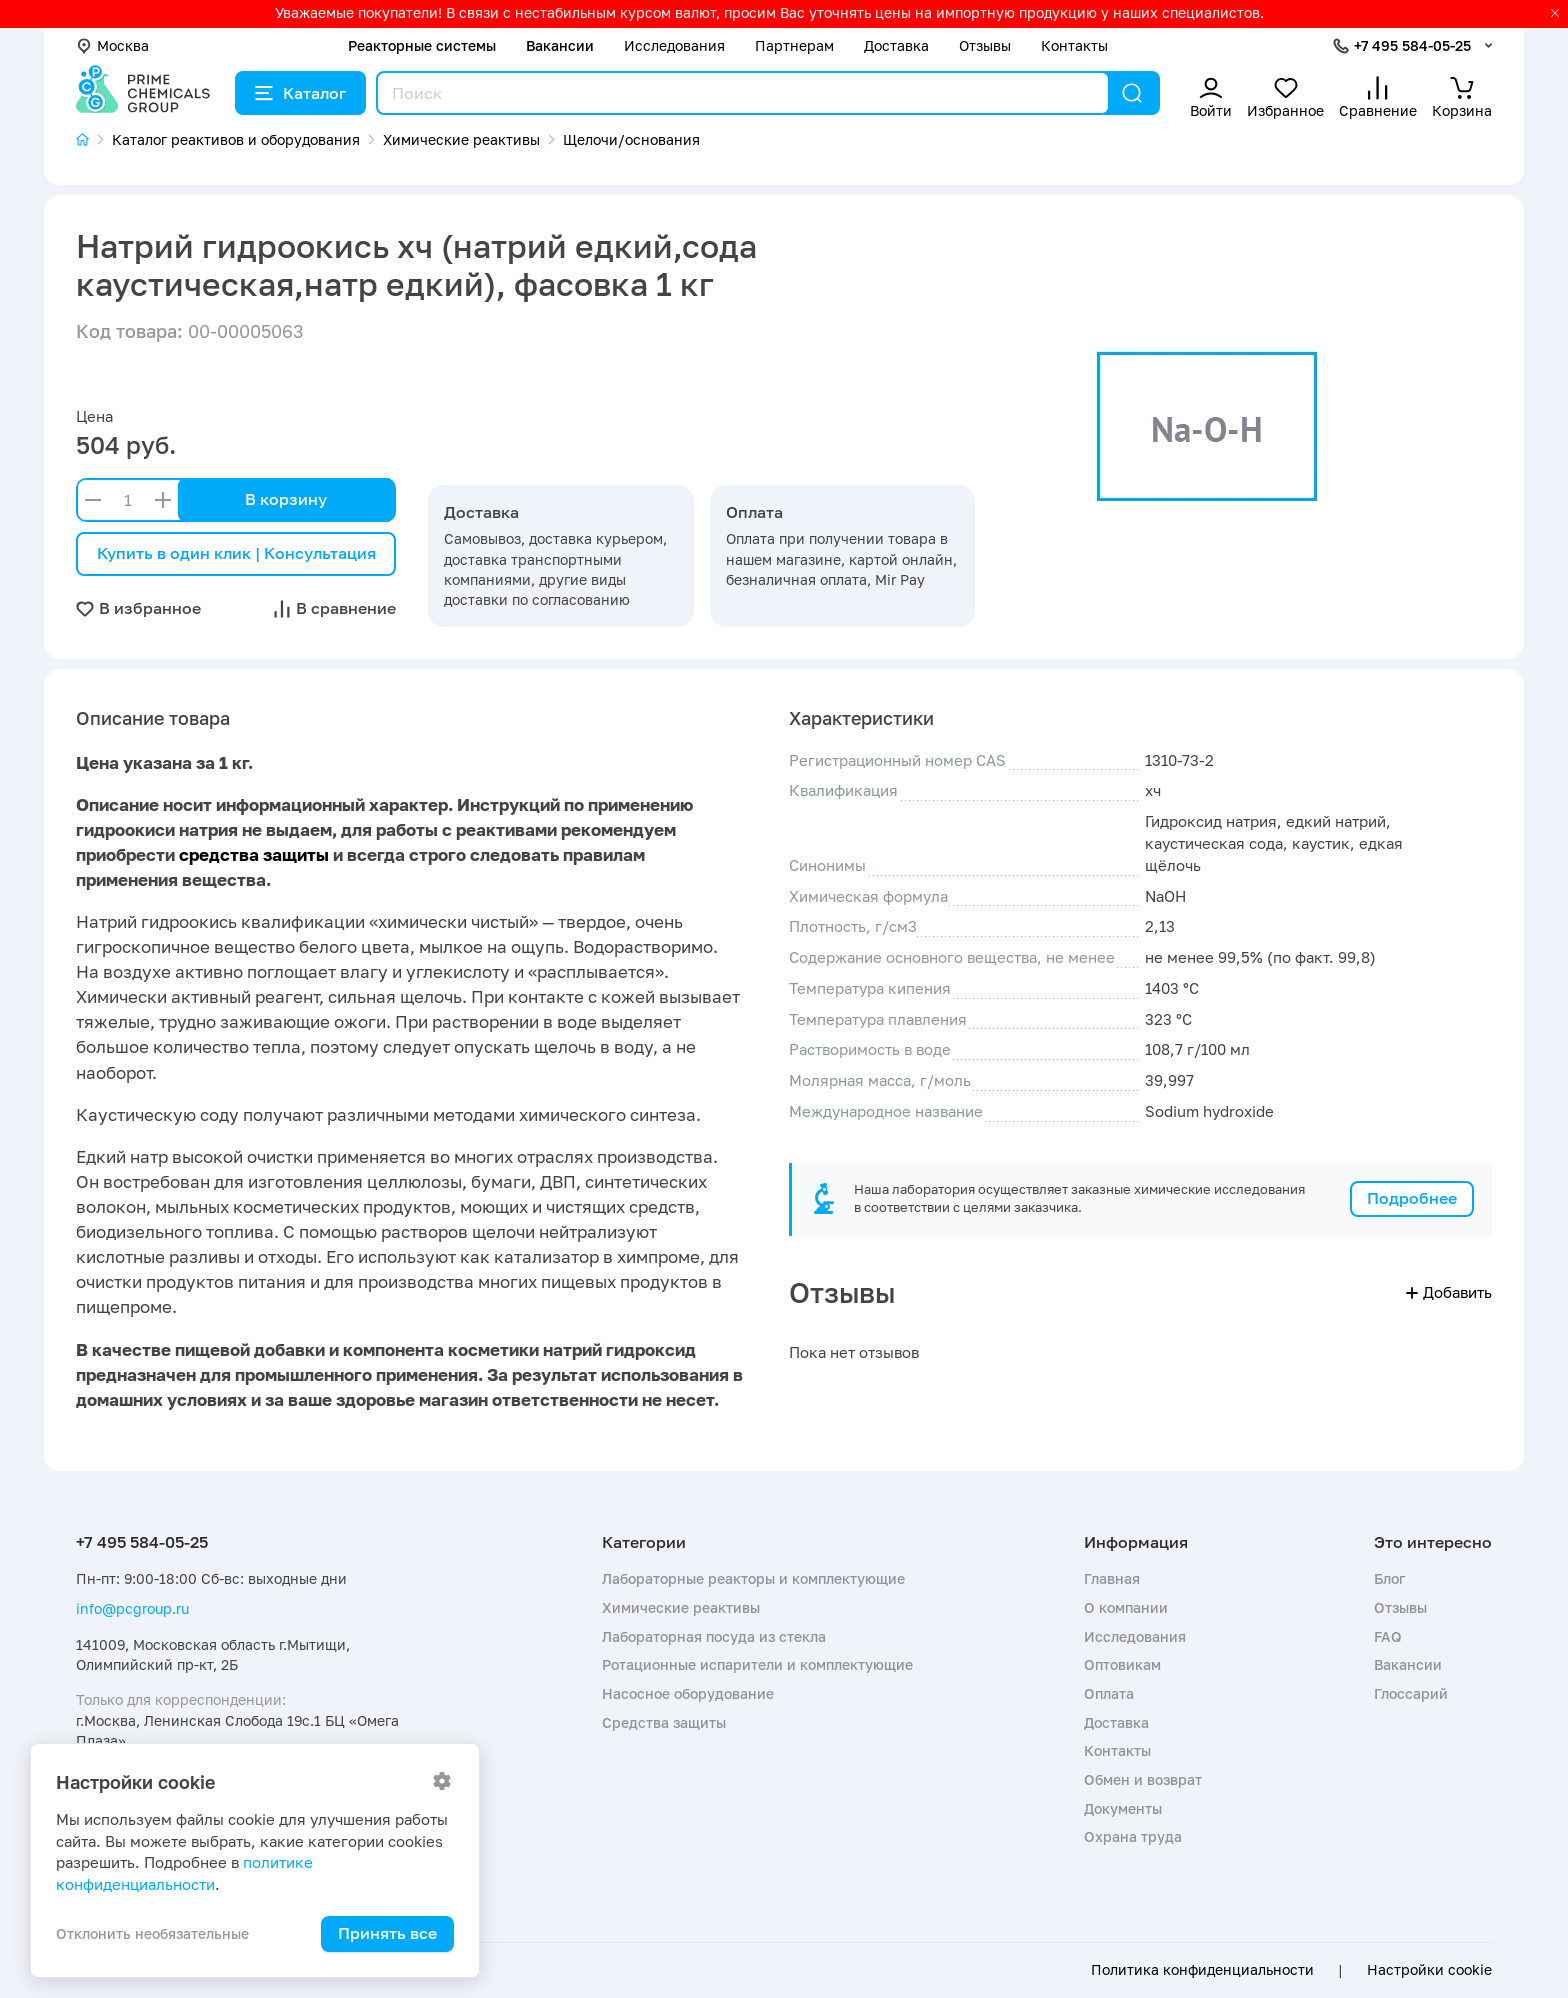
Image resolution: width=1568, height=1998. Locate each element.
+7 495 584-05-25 (1412, 45)
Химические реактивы (681, 1607)
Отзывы (985, 45)
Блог (1389, 1578)
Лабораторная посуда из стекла (714, 1636)
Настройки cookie (1429, 1970)
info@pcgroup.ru (132, 1608)
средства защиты (254, 854)
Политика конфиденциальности (1202, 1970)
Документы (1123, 1808)
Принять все (387, 1933)
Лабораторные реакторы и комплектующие (753, 1578)
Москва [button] (112, 45)
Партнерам (794, 45)
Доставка (896, 45)
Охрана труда (1133, 1836)
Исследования (674, 45)
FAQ (1388, 1636)
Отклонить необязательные (152, 1933)
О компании (1126, 1607)
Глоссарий (1411, 1693)
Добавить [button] (1449, 1292)
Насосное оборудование (688, 1693)
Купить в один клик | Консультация (236, 553)
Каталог (300, 93)
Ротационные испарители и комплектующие (757, 1664)
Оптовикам (1122, 1664)
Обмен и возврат (1143, 1779)
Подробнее (1412, 1198)
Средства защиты (664, 1722)
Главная (1112, 1578)
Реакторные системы (422, 45)
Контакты (1074, 45)
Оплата (1109, 1693)
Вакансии (560, 45)
